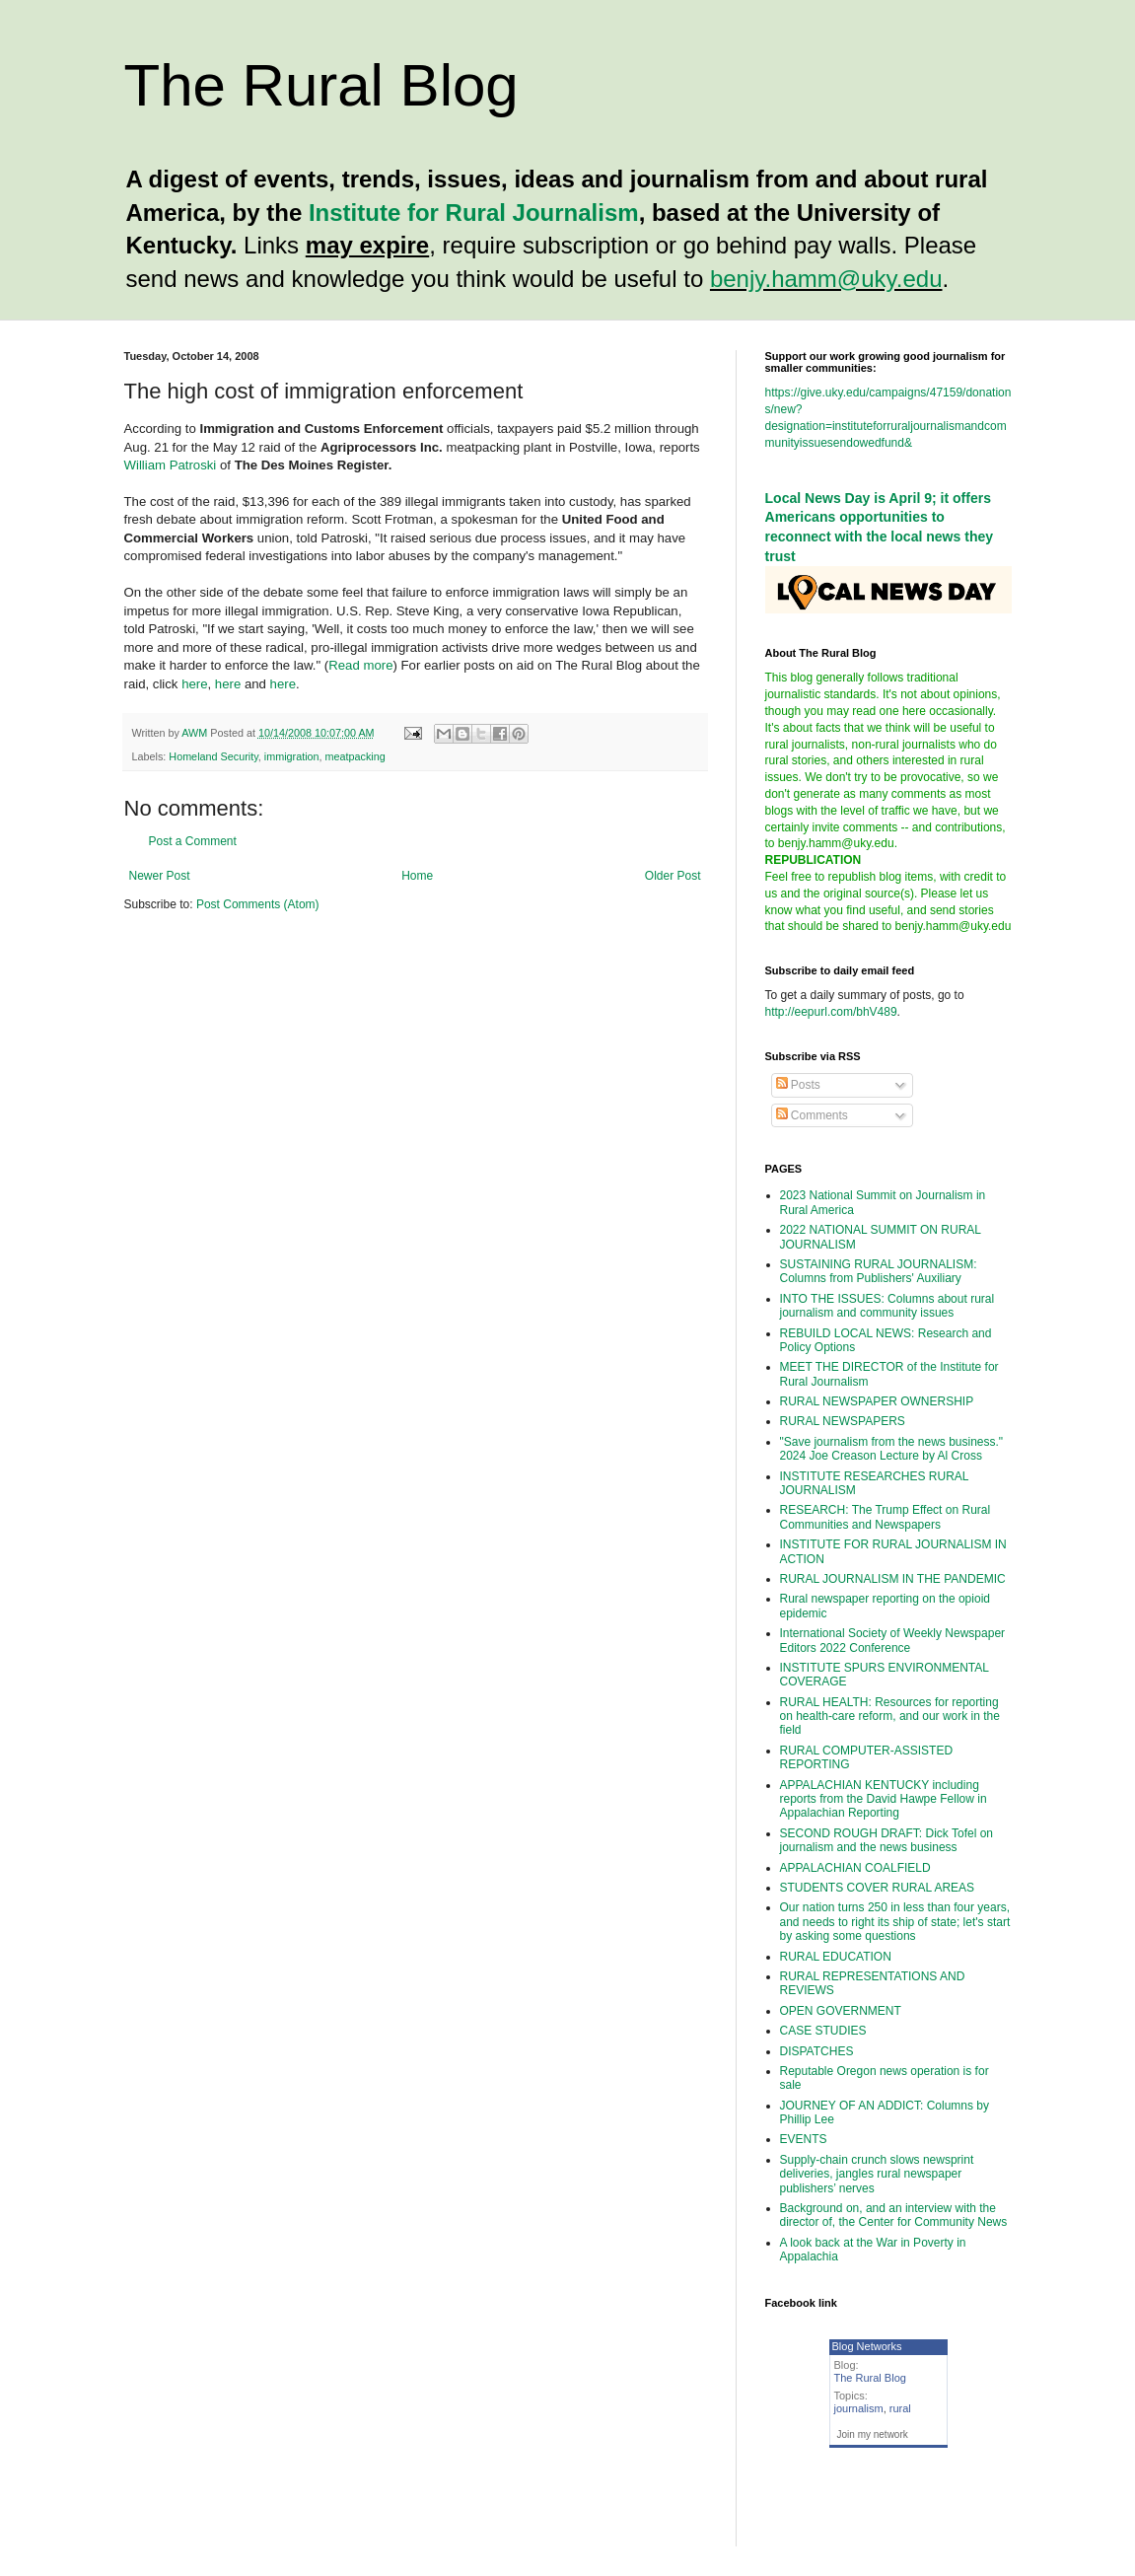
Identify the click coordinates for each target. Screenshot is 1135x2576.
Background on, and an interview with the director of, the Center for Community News (894, 2215)
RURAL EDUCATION (835, 1957)
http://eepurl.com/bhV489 (831, 1012)
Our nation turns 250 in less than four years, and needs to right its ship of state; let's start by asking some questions (895, 1921)
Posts (798, 1085)
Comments (812, 1115)
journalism (859, 2408)
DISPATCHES (817, 2051)
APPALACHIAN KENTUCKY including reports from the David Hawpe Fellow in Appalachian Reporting (883, 1799)
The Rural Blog (321, 85)
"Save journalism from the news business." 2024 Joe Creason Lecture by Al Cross (892, 1449)
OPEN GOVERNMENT (840, 2011)
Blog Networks (867, 2346)
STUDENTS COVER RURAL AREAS (877, 1888)
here (194, 684)
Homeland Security (213, 756)
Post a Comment (193, 841)
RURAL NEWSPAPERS (842, 1421)
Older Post (673, 876)
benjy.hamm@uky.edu (826, 278)
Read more (360, 665)
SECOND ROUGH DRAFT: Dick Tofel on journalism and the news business (887, 1840)
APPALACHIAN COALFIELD (855, 1868)
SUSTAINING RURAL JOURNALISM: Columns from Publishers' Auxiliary (878, 1271)
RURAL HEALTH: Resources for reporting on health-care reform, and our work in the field (890, 1716)
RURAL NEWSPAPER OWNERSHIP (877, 1401)
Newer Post (159, 876)
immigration (291, 756)
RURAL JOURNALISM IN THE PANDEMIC (893, 1579)
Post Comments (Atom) (257, 904)
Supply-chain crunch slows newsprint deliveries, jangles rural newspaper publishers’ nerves (877, 2174)
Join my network (872, 2434)
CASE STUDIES (823, 2031)
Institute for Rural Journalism (474, 212)
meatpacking (355, 756)
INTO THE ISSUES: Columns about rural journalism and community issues (887, 1306)
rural (900, 2408)
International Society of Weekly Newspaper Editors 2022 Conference (893, 1640)
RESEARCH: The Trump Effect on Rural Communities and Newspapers (885, 1517)
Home (417, 876)
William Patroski (170, 465)
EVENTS (803, 2139)
